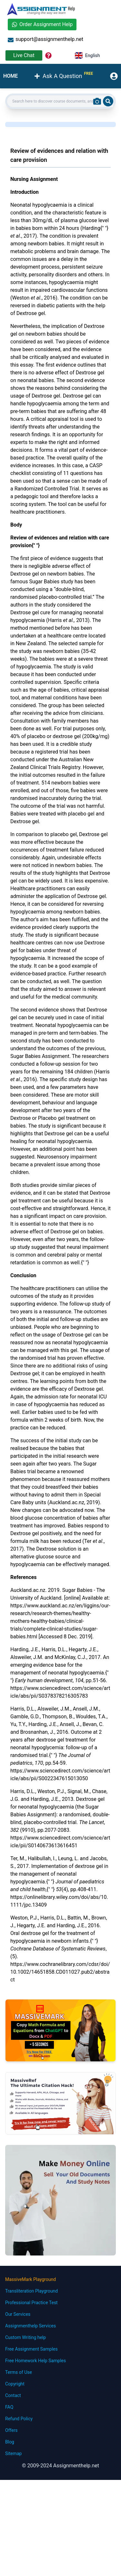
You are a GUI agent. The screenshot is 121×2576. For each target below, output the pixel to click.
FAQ (9, 2407)
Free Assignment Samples (31, 2349)
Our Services (17, 2314)
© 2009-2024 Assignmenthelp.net (60, 2465)
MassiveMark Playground (30, 2279)
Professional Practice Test (31, 2302)
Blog (9, 2441)
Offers (11, 2430)
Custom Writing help (25, 2337)
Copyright (15, 2383)
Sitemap (13, 2453)
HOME (10, 76)
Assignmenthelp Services (30, 2325)
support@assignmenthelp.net (45, 39)
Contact (13, 2395)
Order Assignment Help (42, 24)
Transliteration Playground (31, 2291)
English (87, 55)
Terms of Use (18, 2372)
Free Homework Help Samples (35, 2360)
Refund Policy (19, 2418)
